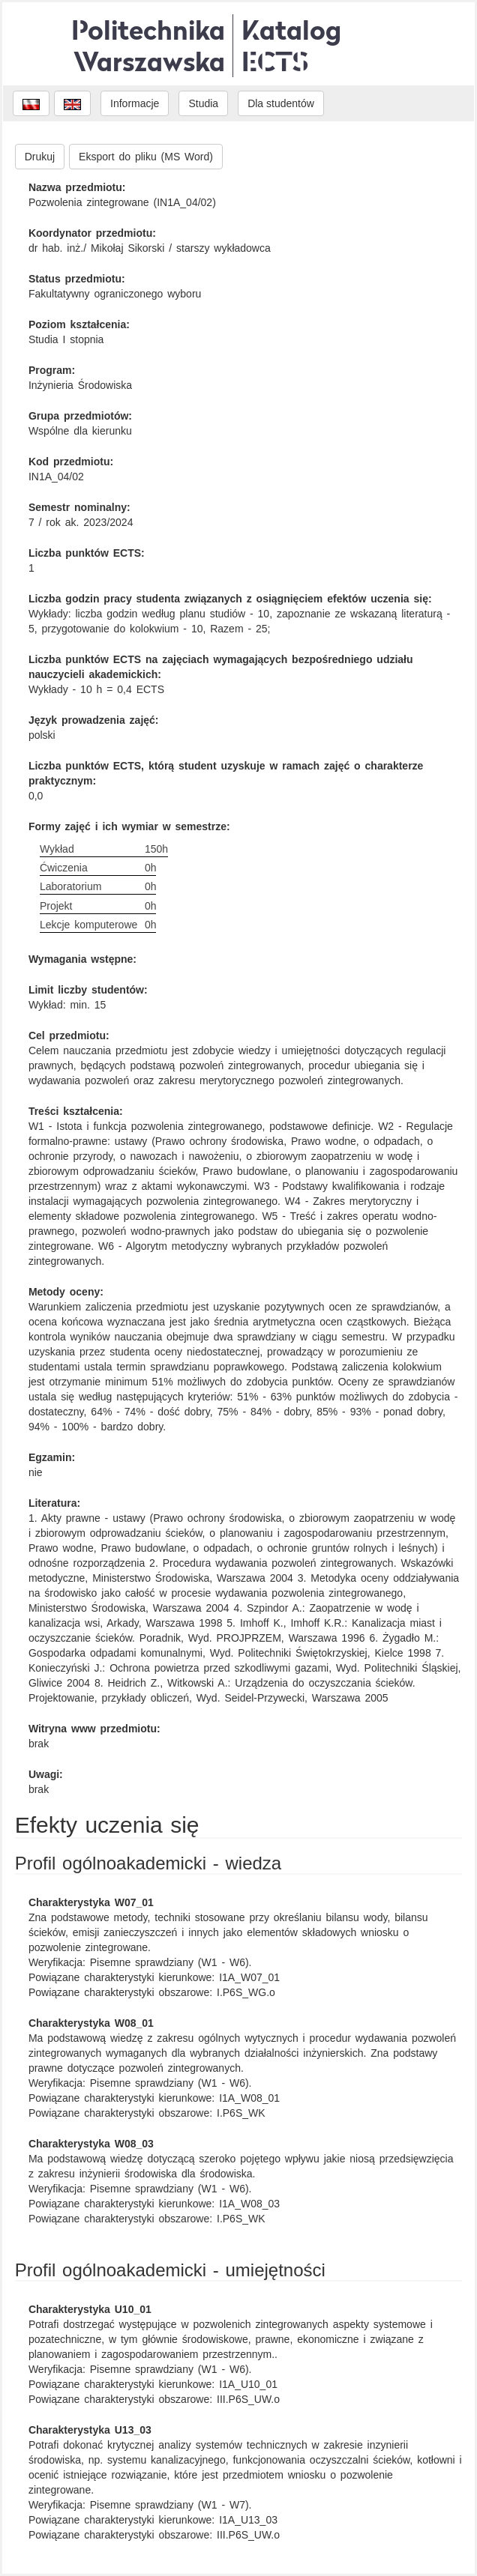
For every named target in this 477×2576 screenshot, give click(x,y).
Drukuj (40, 157)
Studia (203, 103)
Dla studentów (281, 103)
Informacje (134, 103)
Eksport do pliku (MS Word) (146, 157)
